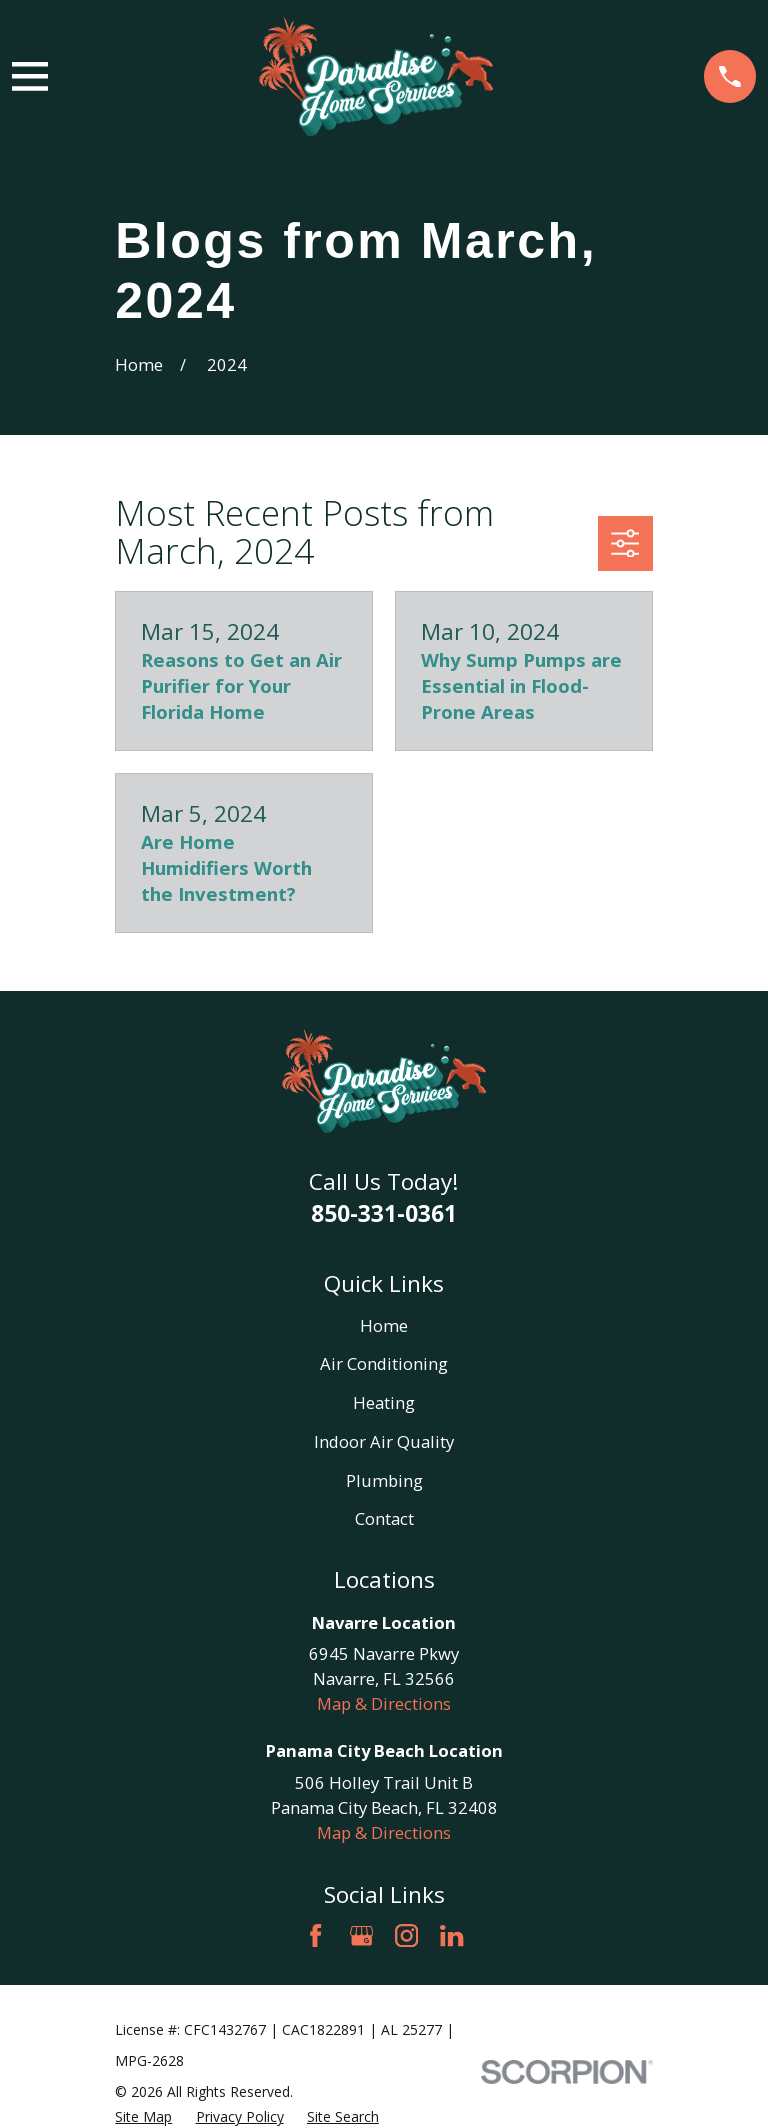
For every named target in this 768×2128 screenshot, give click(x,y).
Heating (384, 1402)
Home (384, 1325)
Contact (384, 1518)
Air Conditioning (384, 1363)
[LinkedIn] (451, 1935)
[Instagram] (406, 1935)
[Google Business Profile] (361, 1935)
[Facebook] (315, 1935)
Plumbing (384, 1480)
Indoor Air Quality (384, 1441)
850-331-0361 (384, 1213)
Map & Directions (384, 1703)
